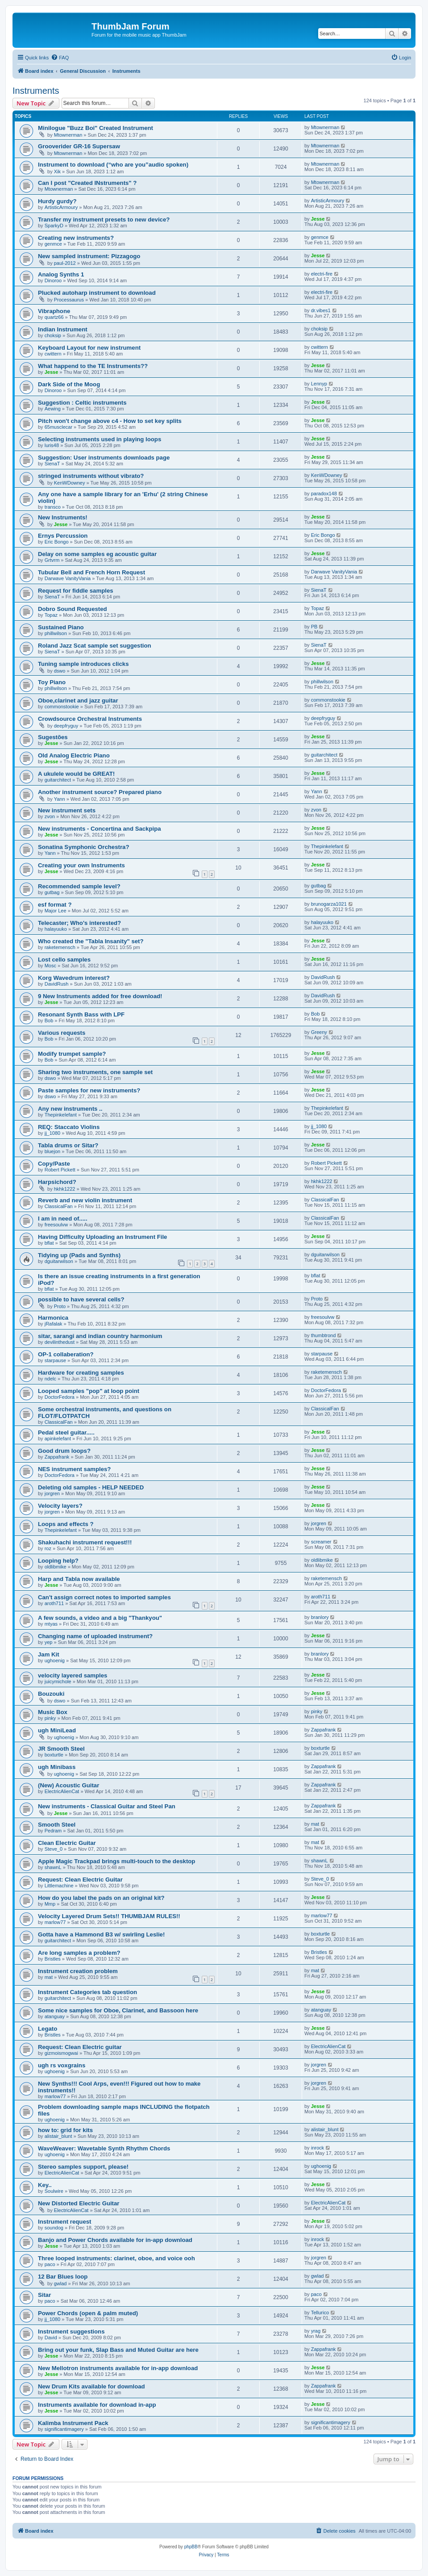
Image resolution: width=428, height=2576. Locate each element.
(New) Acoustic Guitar (68, 1785)
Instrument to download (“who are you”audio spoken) (113, 164)
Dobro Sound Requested (72, 609)
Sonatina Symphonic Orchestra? (83, 847)
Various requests (61, 1032)
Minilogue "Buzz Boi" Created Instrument (95, 128)
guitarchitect (324, 754)
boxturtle (54, 1754)
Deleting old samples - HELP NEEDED (91, 1487)
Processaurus (69, 299)
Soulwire (54, 2191)
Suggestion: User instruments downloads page (104, 457)
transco (53, 507)
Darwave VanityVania (68, 578)
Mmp (50, 1904)
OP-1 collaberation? (66, 1354)
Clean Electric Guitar (67, 1843)
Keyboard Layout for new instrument (89, 347)
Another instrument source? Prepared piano (100, 792)
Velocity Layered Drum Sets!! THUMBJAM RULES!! (109, 1916)
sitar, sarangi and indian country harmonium (100, 1336)
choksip (53, 335)
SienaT (52, 463)
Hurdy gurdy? (57, 201)
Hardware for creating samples (81, 1372)
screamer (321, 1541)
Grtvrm (52, 560)
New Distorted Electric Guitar (78, 2203)
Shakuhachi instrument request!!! (85, 1542)
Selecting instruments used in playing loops (99, 439)
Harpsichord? (57, 1182)
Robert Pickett (60, 1169)
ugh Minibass (56, 1767)
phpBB (191, 2546)
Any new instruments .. (70, 1108)
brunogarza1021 (329, 904)
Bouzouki (51, 1693)
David (51, 2337)
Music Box (52, 1712)
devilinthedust (60, 1342)
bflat (49, 1243)
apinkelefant (58, 1438)
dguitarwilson (59, 1261)
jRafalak (53, 1323)
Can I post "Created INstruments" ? (87, 183)
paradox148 (324, 493)
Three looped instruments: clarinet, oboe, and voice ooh (116, 2258)
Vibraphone (54, 311)
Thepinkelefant (327, 846)
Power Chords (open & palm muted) (88, 2313)
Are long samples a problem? (79, 1952)
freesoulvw (56, 1224)
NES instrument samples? (74, 1469)
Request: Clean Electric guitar (80, 2047)
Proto (60, 1306)
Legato (47, 2028)
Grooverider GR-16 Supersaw (79, 146)
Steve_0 (53, 1849)
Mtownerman (68, 135)
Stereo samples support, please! (83, 2166)
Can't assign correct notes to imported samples (104, 1597)
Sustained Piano (61, 627)
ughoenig (55, 1660)
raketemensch (60, 947)
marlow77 (55, 1922)
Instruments (35, 91)
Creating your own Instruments (81, 865)
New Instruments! (62, 517)
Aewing (53, 408)
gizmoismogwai (61, 2053)
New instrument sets (67, 810)
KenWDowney (69, 482)
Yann (59, 799)
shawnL (53, 1867)
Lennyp (319, 383)
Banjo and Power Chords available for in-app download (115, 2240)
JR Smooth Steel (61, 1748)
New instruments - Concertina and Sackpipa (99, 828)
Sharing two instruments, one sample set (95, 1072)
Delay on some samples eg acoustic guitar (97, 554)
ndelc (50, 1378)
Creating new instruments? (76, 237)
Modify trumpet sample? (72, 1053)
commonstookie (62, 706)
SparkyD (54, 225)
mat (315, 1824)
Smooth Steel (56, 1824)
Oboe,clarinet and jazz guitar (78, 700)
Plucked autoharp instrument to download (97, 292)
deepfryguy (66, 725)
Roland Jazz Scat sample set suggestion (94, 645)
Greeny (319, 1032)
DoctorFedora (60, 1397)
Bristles (53, 1958)
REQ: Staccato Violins (69, 1127)
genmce (53, 244)
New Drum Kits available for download (91, 2386)
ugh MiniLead (57, 1730)
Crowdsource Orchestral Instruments (90, 718)
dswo (60, 670)
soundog (54, 2227)
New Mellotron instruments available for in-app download (118, 2368)
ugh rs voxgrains (61, 2065)
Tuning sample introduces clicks (83, 664)
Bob (49, 1020)
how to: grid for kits (65, 2130)
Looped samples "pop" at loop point (88, 1391)
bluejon (52, 1151)
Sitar (44, 2295)
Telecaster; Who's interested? (79, 923)
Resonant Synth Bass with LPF (81, 1014)
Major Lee (55, 910)
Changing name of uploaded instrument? (95, 1636)
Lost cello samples (64, 959)
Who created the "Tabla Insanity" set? (91, 941)
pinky (50, 1718)
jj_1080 (52, 1133)
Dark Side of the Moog (69, 384)
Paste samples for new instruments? (89, 1090)
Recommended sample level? (79, 886)
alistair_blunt (58, 2136)
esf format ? (54, 904)
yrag (315, 2330)
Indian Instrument (62, 329)
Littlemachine (59, 1885)
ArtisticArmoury (61, 207)
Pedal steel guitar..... (66, 1432)
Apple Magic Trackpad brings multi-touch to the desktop (116, 1861)
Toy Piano (52, 682)
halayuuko (56, 929)
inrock (317, 2147)
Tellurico (320, 2312)
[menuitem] (60, 57)
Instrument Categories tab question (87, 1992)
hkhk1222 (64, 1189)
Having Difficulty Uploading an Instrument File (102, 1237)
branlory (320, 1617)
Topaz (51, 615)
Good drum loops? (64, 1450)
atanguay (55, 2016)
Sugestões (53, 737)
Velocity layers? (60, 1505)
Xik (57, 171)
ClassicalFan (59, 1206)
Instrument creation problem (78, 1971)
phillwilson (56, 633)
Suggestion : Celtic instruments (82, 402)
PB (314, 626)
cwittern (53, 353)
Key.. (45, 2185)
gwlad (60, 2283)
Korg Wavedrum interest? (74, 977)
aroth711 (54, 1603)
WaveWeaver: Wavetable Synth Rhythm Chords (104, 2148)
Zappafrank (57, 1456)
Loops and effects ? (66, 1524)
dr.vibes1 (321, 310)
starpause (55, 1360)
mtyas (51, 1624)
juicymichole (58, 1681)
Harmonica (53, 1317)
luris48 (52, 445)
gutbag (52, 892)
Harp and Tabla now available (79, 1579)
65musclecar (58, 427)
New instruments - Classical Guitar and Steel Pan (106, 1806)
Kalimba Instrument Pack (73, 2423)
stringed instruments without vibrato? (91, 476)
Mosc (50, 965)
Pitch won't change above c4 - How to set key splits (110, 421)
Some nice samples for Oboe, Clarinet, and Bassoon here (118, 2010)
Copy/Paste (54, 1163)
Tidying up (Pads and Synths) (79, 1255)
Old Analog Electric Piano (74, 755)
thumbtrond (323, 1335)
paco (50, 2264)
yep (49, 1642)
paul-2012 (65, 263)
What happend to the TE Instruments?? (93, 366)
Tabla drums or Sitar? (68, 1145)
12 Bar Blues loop (62, 2276)
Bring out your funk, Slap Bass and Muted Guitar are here (118, 2349)
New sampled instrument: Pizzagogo (89, 256)
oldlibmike (55, 1566)
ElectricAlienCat (62, 1791)
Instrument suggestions (71, 2331)
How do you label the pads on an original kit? (101, 1897)
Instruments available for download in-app (97, 2404)
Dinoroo (53, 280)
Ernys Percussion (62, 535)
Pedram (53, 1830)
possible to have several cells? (81, 1299)
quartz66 (54, 317)
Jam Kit (48, 1654)
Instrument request (64, 2221)
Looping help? (58, 1560)
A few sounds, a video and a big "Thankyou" (100, 1617)
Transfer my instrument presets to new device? (104, 219)
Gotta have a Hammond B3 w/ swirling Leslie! (101, 1934)
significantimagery (64, 2429)
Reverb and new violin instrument (85, 1200)
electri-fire (321, 273)
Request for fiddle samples (75, 590)
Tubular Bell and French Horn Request (91, 572)
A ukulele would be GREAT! (76, 773)
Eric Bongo (57, 541)
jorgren (52, 1493)
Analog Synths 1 (61, 274)
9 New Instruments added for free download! (100, 996)
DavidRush (57, 984)
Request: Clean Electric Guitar (80, 1879)
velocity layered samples (72, 1675)
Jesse (318, 219)
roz (48, 1548)
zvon (50, 816)
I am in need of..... (62, 1218)
